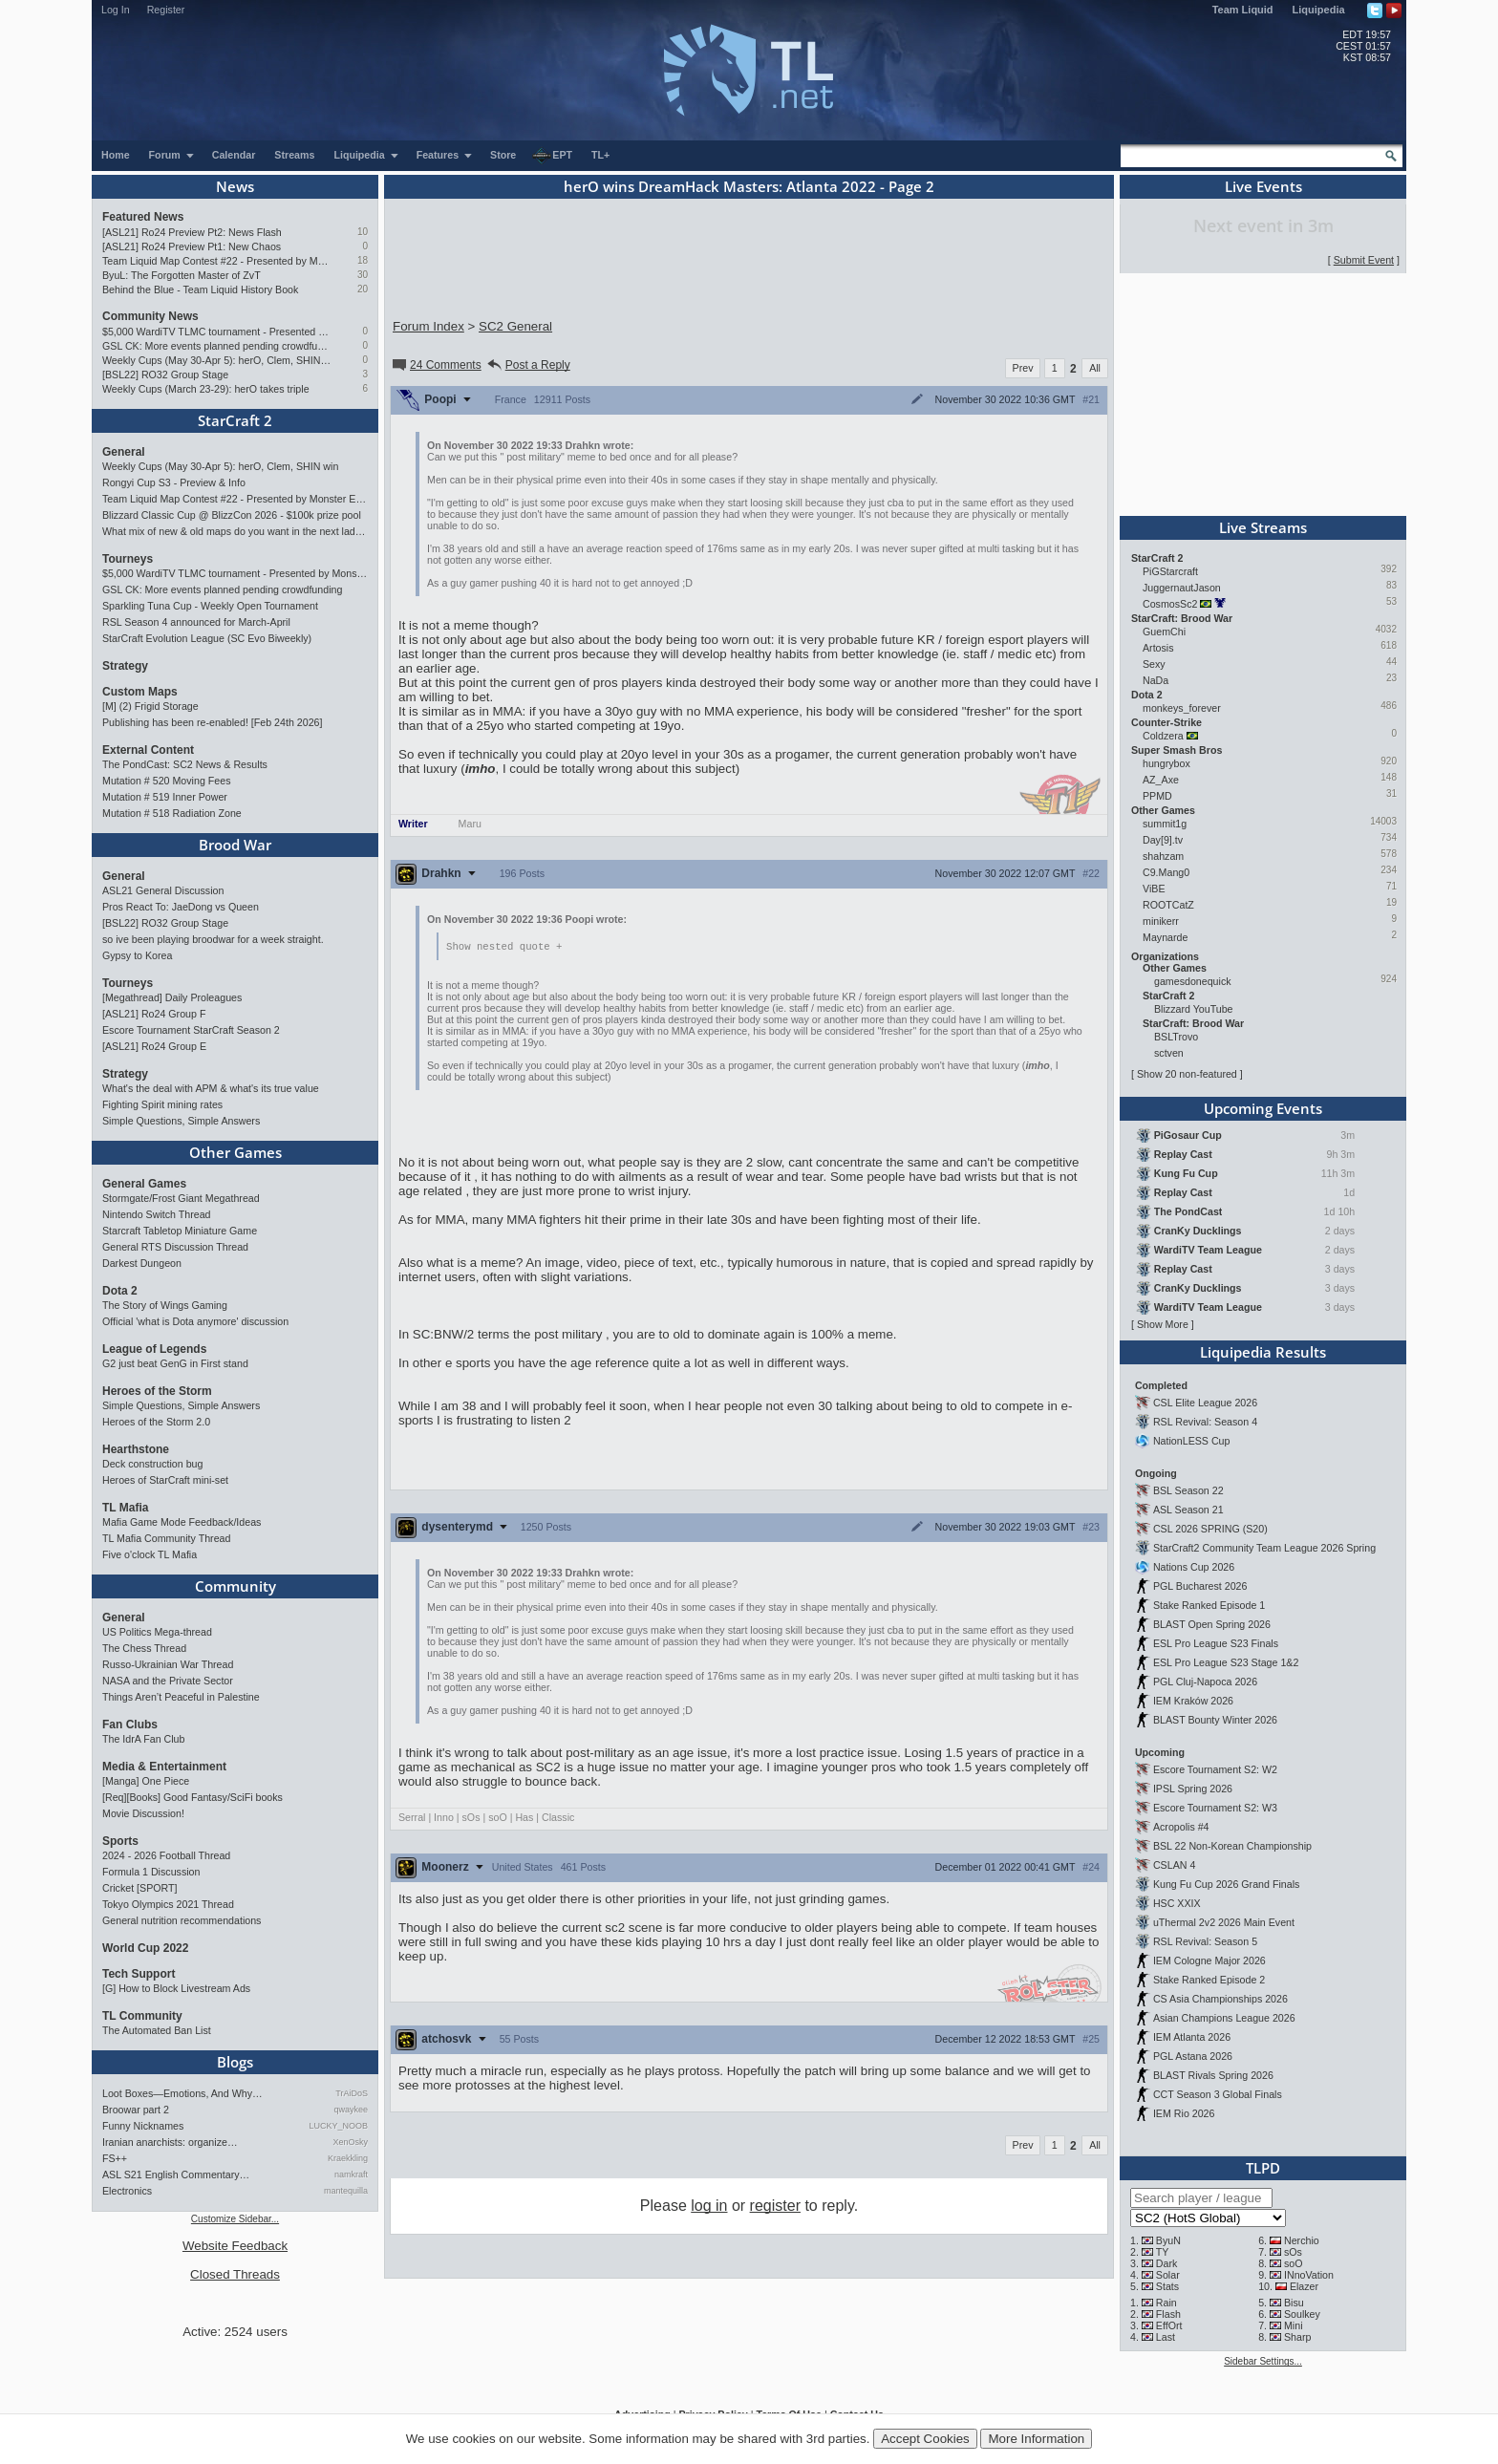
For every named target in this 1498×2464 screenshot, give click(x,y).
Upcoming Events (1263, 1108)
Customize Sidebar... (235, 2219)
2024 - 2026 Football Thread (166, 1855)
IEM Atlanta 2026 (1191, 2037)
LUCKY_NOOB (338, 2126)
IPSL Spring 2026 (1192, 1788)
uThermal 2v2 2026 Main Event (1224, 1922)
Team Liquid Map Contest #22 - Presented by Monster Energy (216, 261)
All (1095, 368)
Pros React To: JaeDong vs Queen (180, 906)
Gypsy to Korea (137, 955)
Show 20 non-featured (1187, 1074)
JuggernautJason (1182, 587)
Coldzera (1163, 735)
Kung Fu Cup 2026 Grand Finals (1226, 1884)
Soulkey (1302, 2314)
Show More (1162, 1324)
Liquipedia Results (1263, 1351)
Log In (115, 9)
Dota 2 (120, 1290)
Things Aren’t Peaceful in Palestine (181, 1697)
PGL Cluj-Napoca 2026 (1205, 1681)
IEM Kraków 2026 (1193, 1700)
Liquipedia (1319, 9)
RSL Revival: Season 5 (1205, 1941)
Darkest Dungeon (142, 1263)
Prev (1023, 368)
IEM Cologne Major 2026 (1209, 1960)
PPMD (1157, 796)
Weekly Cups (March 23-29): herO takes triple (206, 389)
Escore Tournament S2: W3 (1215, 1807)
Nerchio (1301, 2240)
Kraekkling (348, 2158)
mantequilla (346, 2191)
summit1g (1165, 823)
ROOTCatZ (1168, 905)
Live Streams (1263, 527)
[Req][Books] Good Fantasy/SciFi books (192, 1797)
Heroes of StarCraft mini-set (165, 1480)
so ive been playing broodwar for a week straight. (213, 939)
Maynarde (1165, 937)
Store (503, 155)
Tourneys (127, 559)
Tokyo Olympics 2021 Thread (168, 1904)
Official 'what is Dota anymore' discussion (195, 1321)
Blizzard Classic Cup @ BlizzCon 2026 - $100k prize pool (231, 515)
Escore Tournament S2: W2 (1215, 1769)
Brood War (235, 844)
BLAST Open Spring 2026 (1212, 1624)
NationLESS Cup (1191, 1440)
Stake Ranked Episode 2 (1209, 1979)
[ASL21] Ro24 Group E (154, 1046)
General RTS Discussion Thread (175, 1247)
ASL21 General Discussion (163, 890)
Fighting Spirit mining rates (162, 1104)
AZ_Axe (1161, 779)
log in (709, 2206)
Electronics (127, 2190)
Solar (1168, 2275)
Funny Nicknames (142, 2126)
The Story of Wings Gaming (164, 1305)
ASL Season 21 (1188, 1509)
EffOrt (1169, 2325)
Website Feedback (235, 2246)
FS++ (114, 2158)
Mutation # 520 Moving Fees (166, 780)
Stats (1167, 2286)
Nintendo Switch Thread (156, 1214)
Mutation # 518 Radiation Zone (172, 813)
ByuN (1168, 2240)
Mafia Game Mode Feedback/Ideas (181, 1522)
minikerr (1161, 921)
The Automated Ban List (156, 2030)
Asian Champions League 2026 (1224, 2018)
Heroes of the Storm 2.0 (156, 1421)
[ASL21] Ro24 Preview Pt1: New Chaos (191, 246)
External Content (148, 750)
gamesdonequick (1192, 981)
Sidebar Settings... (1263, 2361)
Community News (150, 316)
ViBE (1154, 888)
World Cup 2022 (145, 1948)
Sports (120, 1841)
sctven (1169, 1053)
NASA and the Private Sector (167, 1680)
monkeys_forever (1182, 708)
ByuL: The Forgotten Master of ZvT (181, 275)
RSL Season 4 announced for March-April (196, 622)
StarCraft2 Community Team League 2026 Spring (1264, 1547)
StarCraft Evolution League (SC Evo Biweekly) (206, 638)
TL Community (142, 2016)
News (235, 186)
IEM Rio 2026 (1184, 2113)
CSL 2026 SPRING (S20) (1210, 1528)
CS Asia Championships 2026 (1220, 1998)
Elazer (1304, 2286)
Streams (294, 155)
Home (115, 155)
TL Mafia (125, 1507)
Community (235, 1586)
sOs (1293, 2252)
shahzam (1163, 856)
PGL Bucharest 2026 (1200, 1586)
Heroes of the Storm (157, 1391)
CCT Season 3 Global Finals (1217, 2094)
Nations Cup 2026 (1193, 1567)
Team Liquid (1242, 9)
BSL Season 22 (1188, 1490)
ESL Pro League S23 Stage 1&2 (1225, 1662)
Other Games (235, 1152)
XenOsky (350, 2142)
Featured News (142, 217)
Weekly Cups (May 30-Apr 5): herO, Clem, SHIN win (216, 360)
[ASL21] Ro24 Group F (153, 1013)
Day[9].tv (1163, 840)
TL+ (600, 155)
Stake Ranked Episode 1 (1209, 1605)
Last (1165, 2337)
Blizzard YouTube (1193, 1009)
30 (362, 274)
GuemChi (1164, 631)
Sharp (1297, 2337)
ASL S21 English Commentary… (175, 2174)
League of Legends (154, 1349)
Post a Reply (527, 365)
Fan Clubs (130, 1724)
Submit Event (1364, 260)
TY (1162, 2252)
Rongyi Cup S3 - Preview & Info (174, 482)
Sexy (1154, 664)
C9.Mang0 (1166, 872)
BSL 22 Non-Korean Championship (1232, 1846)
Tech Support (138, 1974)
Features (445, 155)
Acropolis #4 (1181, 1826)
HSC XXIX (1177, 1903)
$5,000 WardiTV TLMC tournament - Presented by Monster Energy (216, 331)
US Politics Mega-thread (157, 1632)
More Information (1036, 2439)
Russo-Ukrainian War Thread (167, 1664)
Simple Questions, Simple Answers (181, 1120)
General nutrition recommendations (181, 1920)
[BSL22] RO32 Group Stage (165, 374)
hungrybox (1166, 763)
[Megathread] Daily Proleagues (172, 997)
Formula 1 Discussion (151, 1871)
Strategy (125, 666)
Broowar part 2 (135, 2109)
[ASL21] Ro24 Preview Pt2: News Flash (192, 232)
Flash (1168, 2314)
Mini (1293, 2325)
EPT (552, 155)
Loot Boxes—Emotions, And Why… (182, 2093)
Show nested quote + (504, 946)
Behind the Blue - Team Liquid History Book (200, 289)
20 (362, 289)
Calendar (234, 155)
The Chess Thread (144, 1648)
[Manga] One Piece (145, 1781)
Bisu (1294, 2302)
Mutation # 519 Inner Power (164, 797)
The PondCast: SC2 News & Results (185, 764)
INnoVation (1309, 2275)
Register (166, 9)
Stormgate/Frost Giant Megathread (181, 1198)
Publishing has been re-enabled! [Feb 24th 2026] (212, 722)
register (775, 2206)
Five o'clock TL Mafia (149, 1554)
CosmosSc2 (1170, 604)
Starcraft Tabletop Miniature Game (179, 1230)
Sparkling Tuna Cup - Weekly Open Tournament (210, 605)
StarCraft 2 (235, 420)
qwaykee (350, 2109)
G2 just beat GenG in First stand (175, 1363)
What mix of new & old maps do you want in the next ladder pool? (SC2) (235, 531)
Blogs (235, 2061)
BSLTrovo (1176, 1036)
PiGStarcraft (1170, 571)
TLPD (1263, 2167)
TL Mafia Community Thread (166, 1538)
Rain (1166, 2302)
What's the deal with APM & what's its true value (210, 1088)
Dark (1167, 2263)
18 (362, 260)
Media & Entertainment (164, 1766)
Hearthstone (135, 1449)
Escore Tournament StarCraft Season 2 (191, 1030)
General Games (144, 1183)
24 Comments (436, 365)
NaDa (1155, 680)
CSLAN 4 (1174, 1865)
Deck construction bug (152, 1463)
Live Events (1263, 186)
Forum (172, 155)
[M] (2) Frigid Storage (150, 706)
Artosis (1158, 647)
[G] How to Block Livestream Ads (176, 1988)
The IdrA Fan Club (143, 1739)
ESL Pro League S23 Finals (1215, 1643)
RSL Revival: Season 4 (1205, 1421)
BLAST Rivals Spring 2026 (1213, 2075)
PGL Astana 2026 (1192, 2056)
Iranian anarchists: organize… (170, 2142)
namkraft (351, 2174)
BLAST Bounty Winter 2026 (1215, 1719)
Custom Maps (140, 691)
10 (362, 231)
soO (1293, 2263)
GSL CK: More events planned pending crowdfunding (216, 346)
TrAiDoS (351, 2093)
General (123, 452)
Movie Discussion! (143, 1813)
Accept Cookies (925, 2439)
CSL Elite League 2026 (1205, 1402)
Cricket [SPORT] (140, 1888)
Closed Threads (235, 2274)
